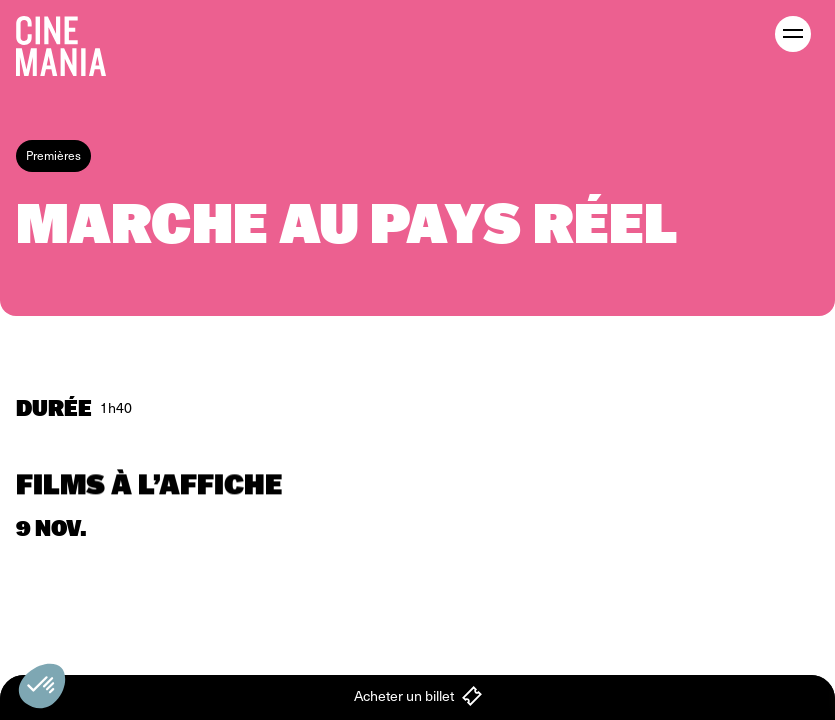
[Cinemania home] (69, 42)
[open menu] (793, 34)
